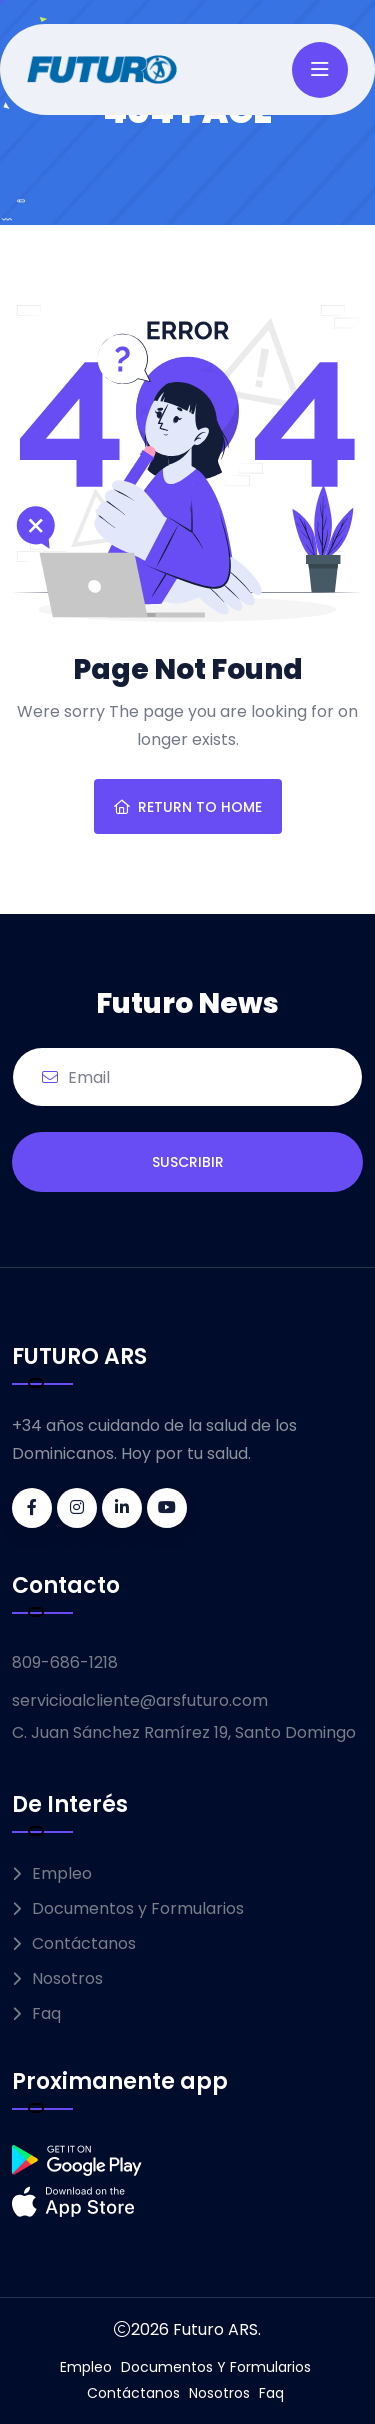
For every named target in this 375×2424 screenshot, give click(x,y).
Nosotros (67, 1978)
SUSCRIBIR (188, 1162)
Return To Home (188, 807)
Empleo (62, 1873)
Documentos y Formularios (138, 1908)
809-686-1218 (65, 1662)
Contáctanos (84, 1943)
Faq (46, 2013)
